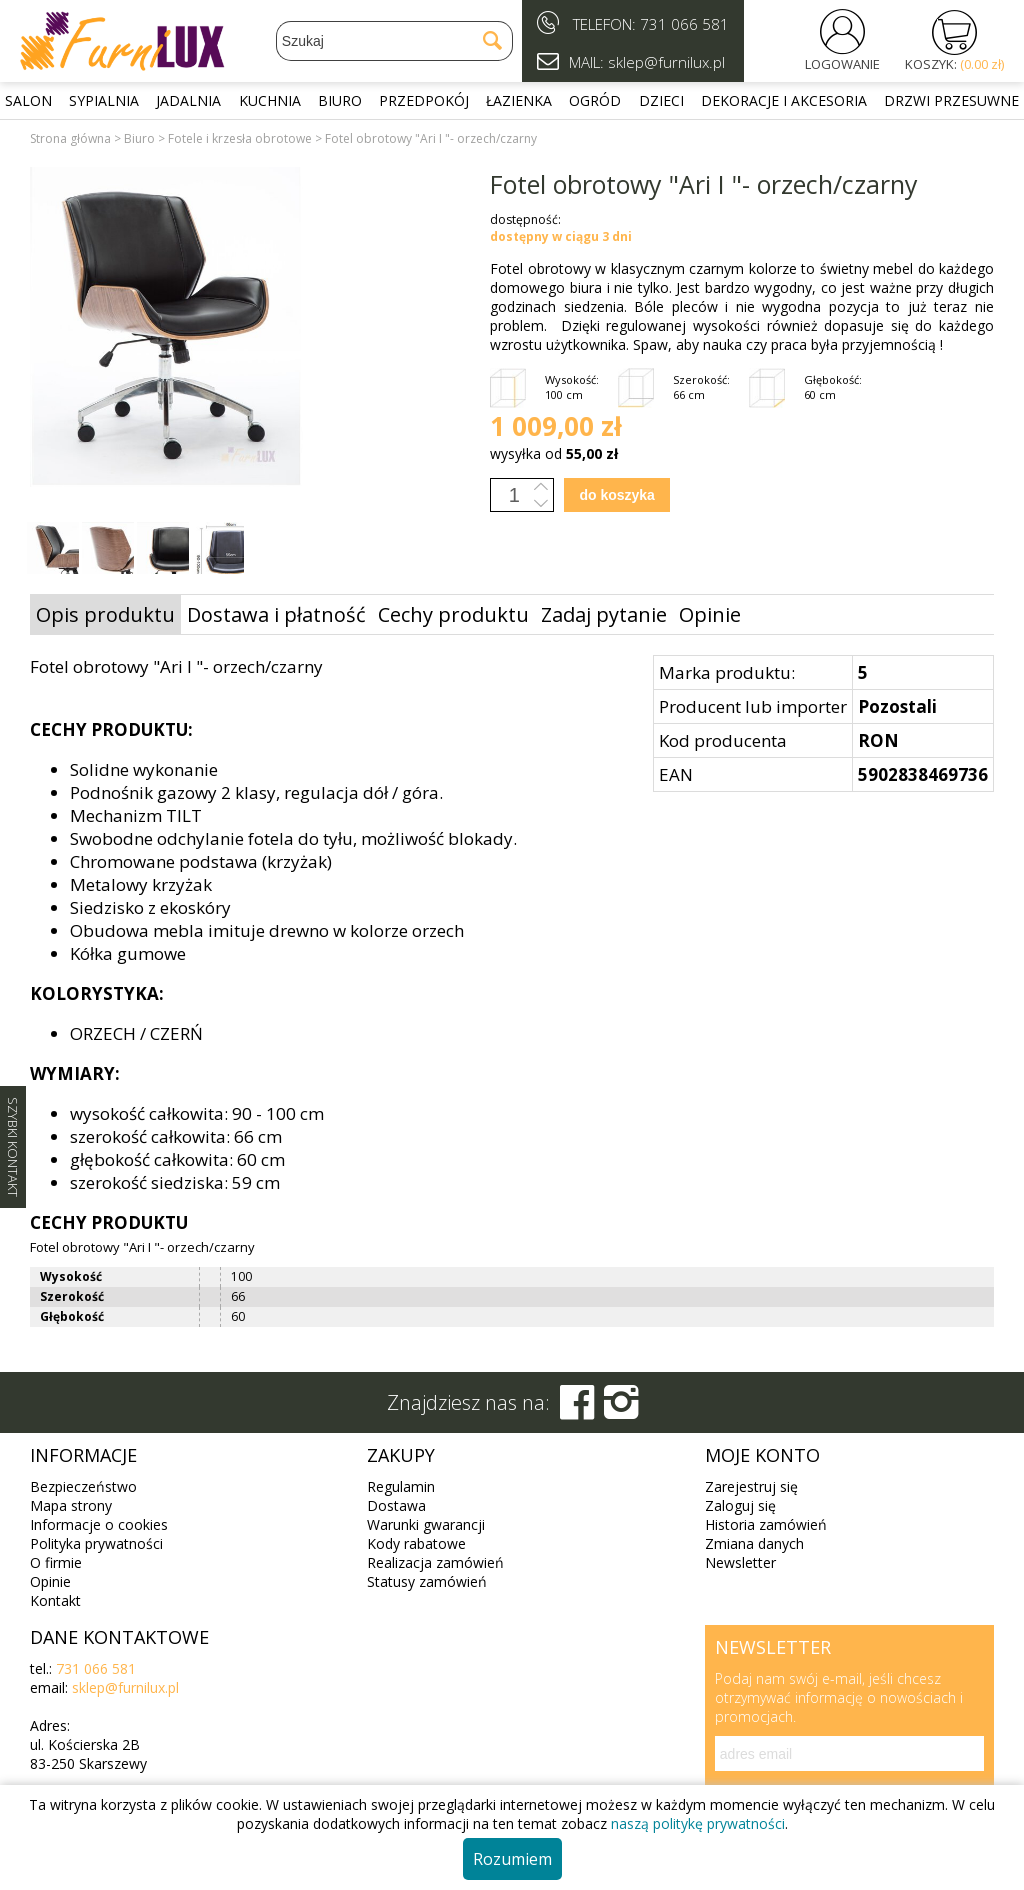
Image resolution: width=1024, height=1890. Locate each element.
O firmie (56, 1562)
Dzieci (661, 100)
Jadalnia (188, 100)
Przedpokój (424, 100)
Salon (28, 100)
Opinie (710, 614)
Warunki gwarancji (426, 1524)
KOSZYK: (954, 64)
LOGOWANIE (842, 64)
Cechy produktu (453, 614)
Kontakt (55, 1600)
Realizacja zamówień (435, 1562)
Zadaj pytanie (604, 614)
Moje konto (762, 1455)
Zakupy (401, 1455)
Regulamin (401, 1486)
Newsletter (740, 1562)
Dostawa (396, 1505)
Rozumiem (512, 1859)
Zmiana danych (754, 1543)
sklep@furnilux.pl (125, 1687)
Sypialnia (104, 100)
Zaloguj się (740, 1505)
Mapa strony (71, 1505)
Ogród (595, 100)
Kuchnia (270, 100)
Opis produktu (105, 614)
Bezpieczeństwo (83, 1486)
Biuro (340, 100)
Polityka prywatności (96, 1543)
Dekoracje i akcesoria (784, 100)
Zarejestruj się (751, 1486)
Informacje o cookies (99, 1524)
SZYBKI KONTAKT (13, 1147)
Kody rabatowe (416, 1543)
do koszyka (616, 495)
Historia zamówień (766, 1524)
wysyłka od (554, 453)
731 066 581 (684, 24)
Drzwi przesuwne (951, 100)
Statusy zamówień (427, 1581)
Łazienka (519, 100)
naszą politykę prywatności (698, 1823)
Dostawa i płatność (276, 614)
